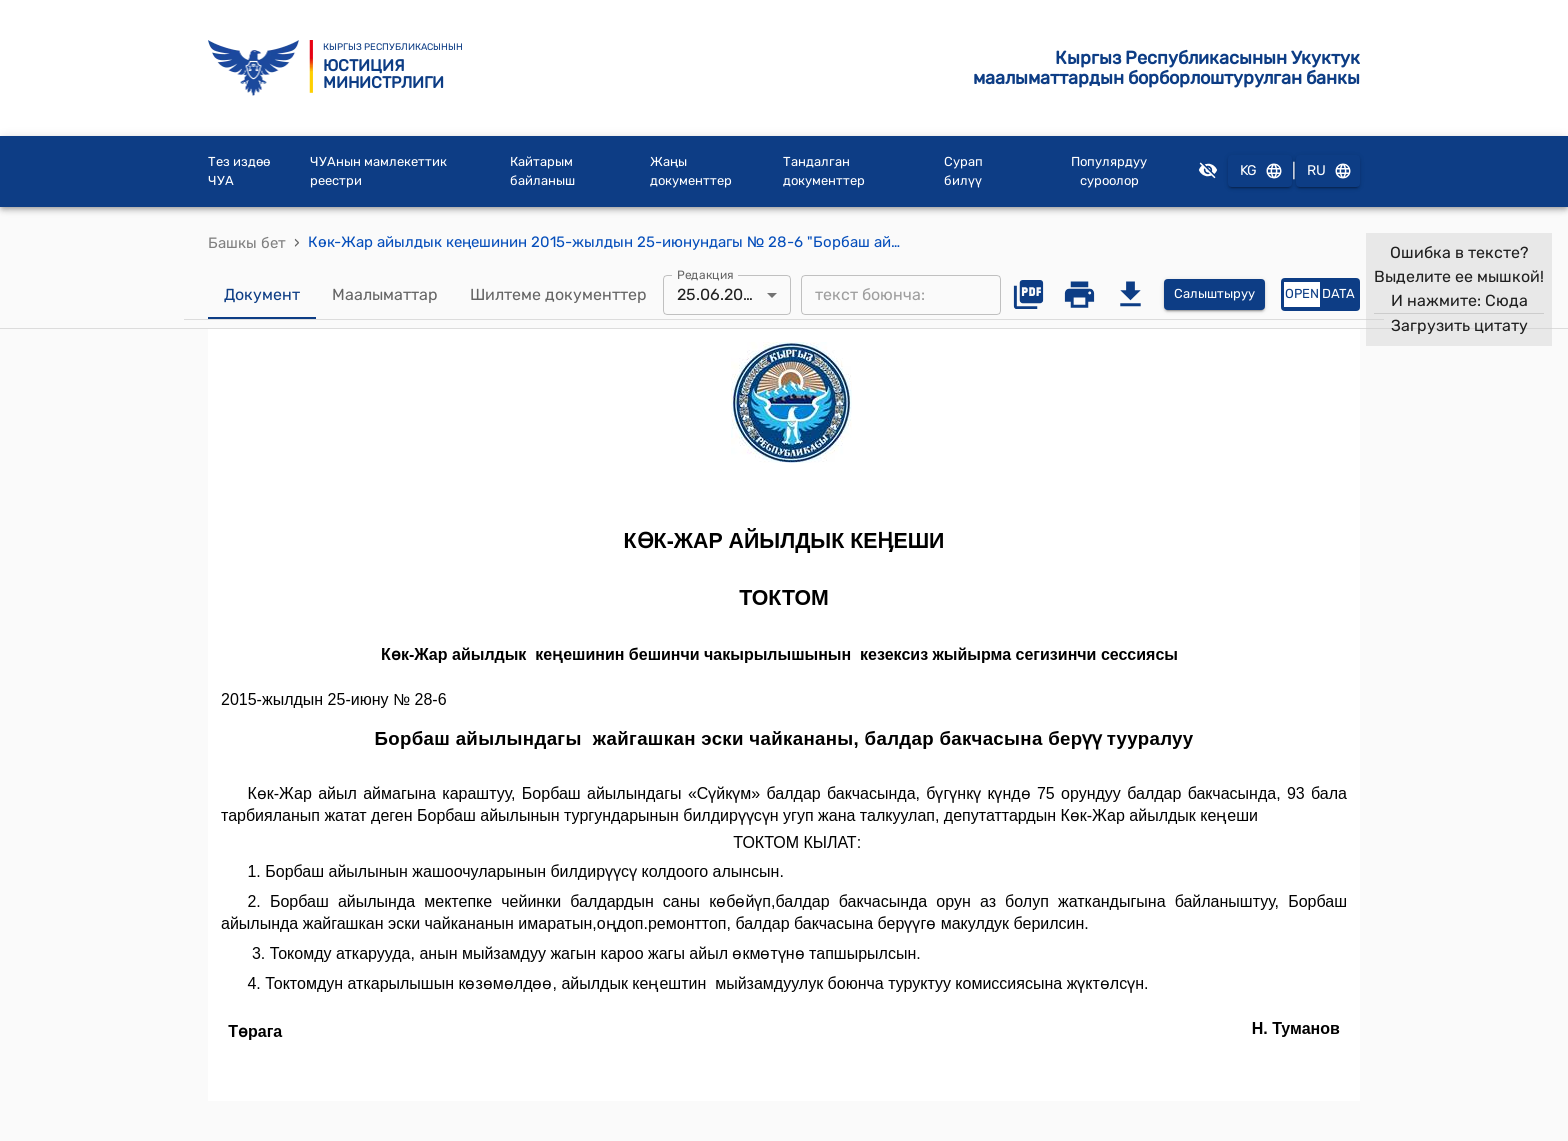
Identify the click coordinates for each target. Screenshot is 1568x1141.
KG (1260, 171)
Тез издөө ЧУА (239, 171)
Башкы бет (247, 243)
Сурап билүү (963, 171)
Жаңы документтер (691, 171)
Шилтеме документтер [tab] (558, 295)
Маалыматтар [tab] (385, 295)
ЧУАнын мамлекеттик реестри (378, 171)
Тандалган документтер (824, 171)
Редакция (705, 274)
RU (1328, 171)
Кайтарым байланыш (542, 171)
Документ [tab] (262, 295)
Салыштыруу (1214, 294)
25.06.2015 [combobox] (718, 294)
